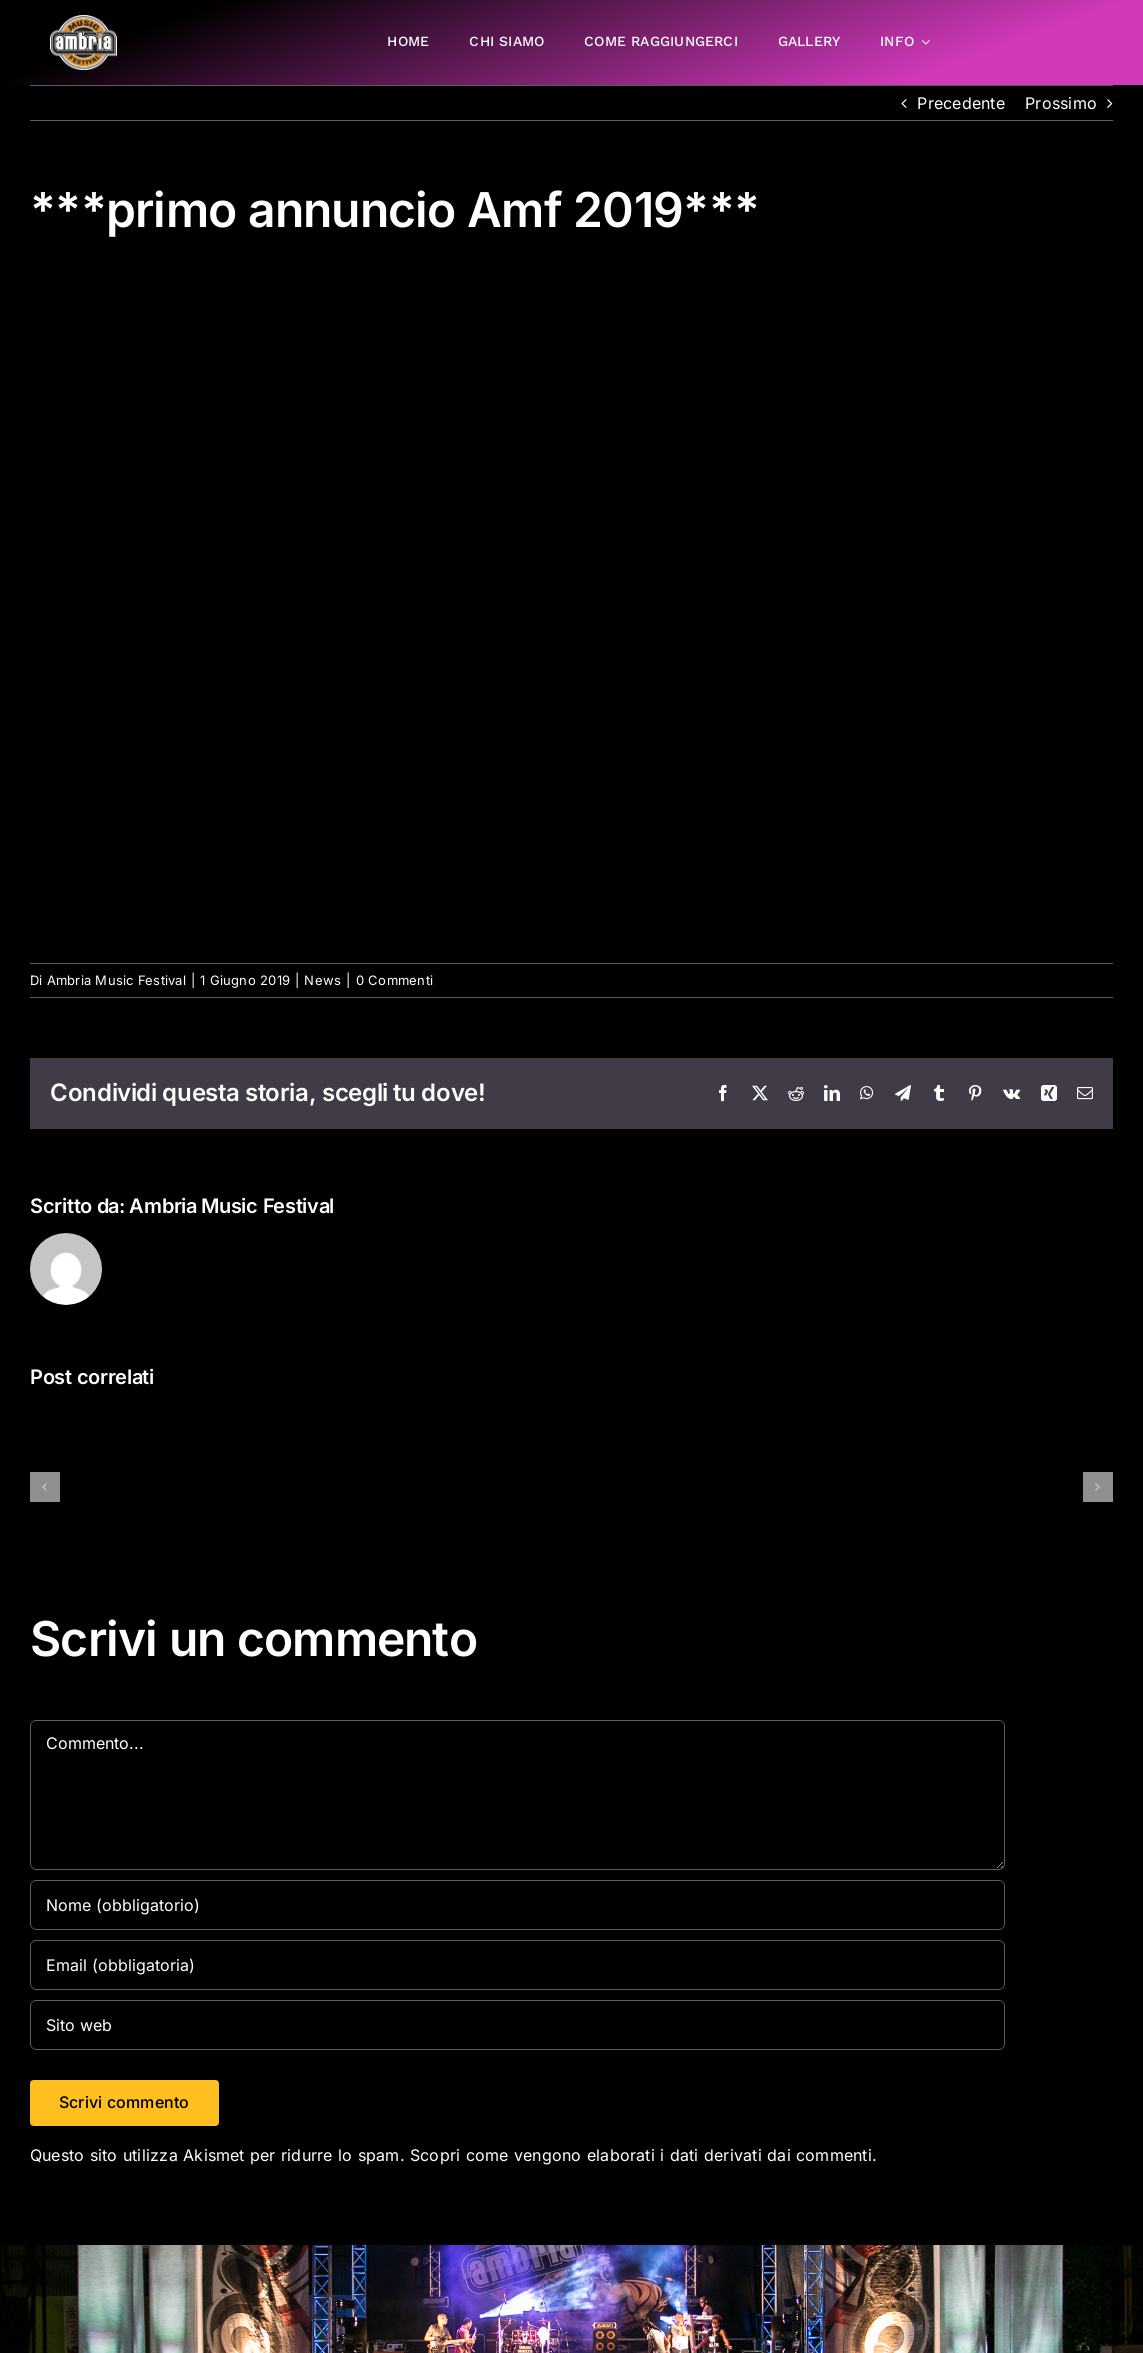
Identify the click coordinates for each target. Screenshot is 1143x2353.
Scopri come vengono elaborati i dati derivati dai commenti (641, 2155)
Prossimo (1061, 103)
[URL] (517, 2025)
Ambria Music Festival (116, 980)
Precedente (960, 103)
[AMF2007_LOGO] (83, 23)
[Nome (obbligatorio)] (517, 1905)
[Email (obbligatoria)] (517, 1965)
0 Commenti (394, 980)
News (322, 980)
